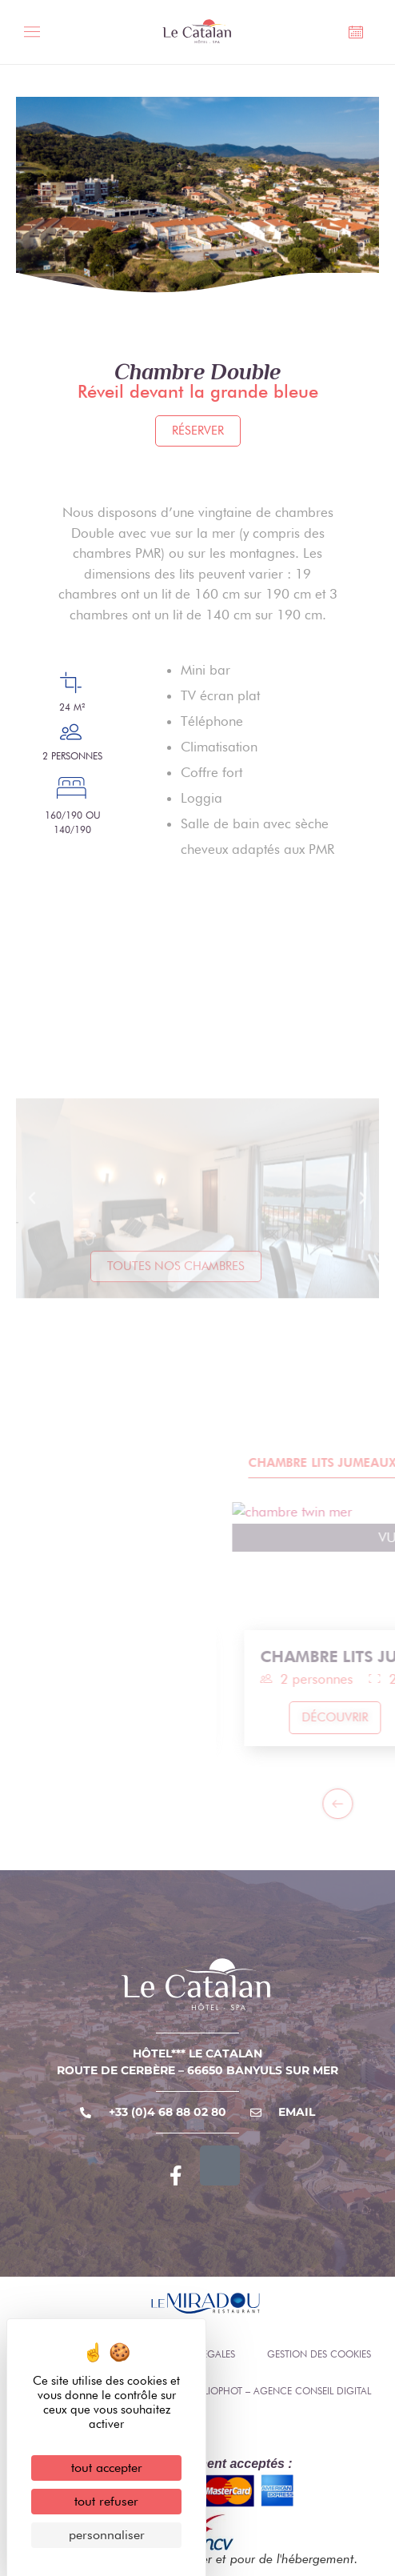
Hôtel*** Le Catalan (197, 2053)
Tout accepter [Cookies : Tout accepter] (106, 2467)
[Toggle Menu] (37, 34)
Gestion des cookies (319, 2354)
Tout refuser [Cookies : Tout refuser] (106, 2501)
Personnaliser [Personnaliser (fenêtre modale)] (107, 2534)
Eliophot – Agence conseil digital (285, 2391)
